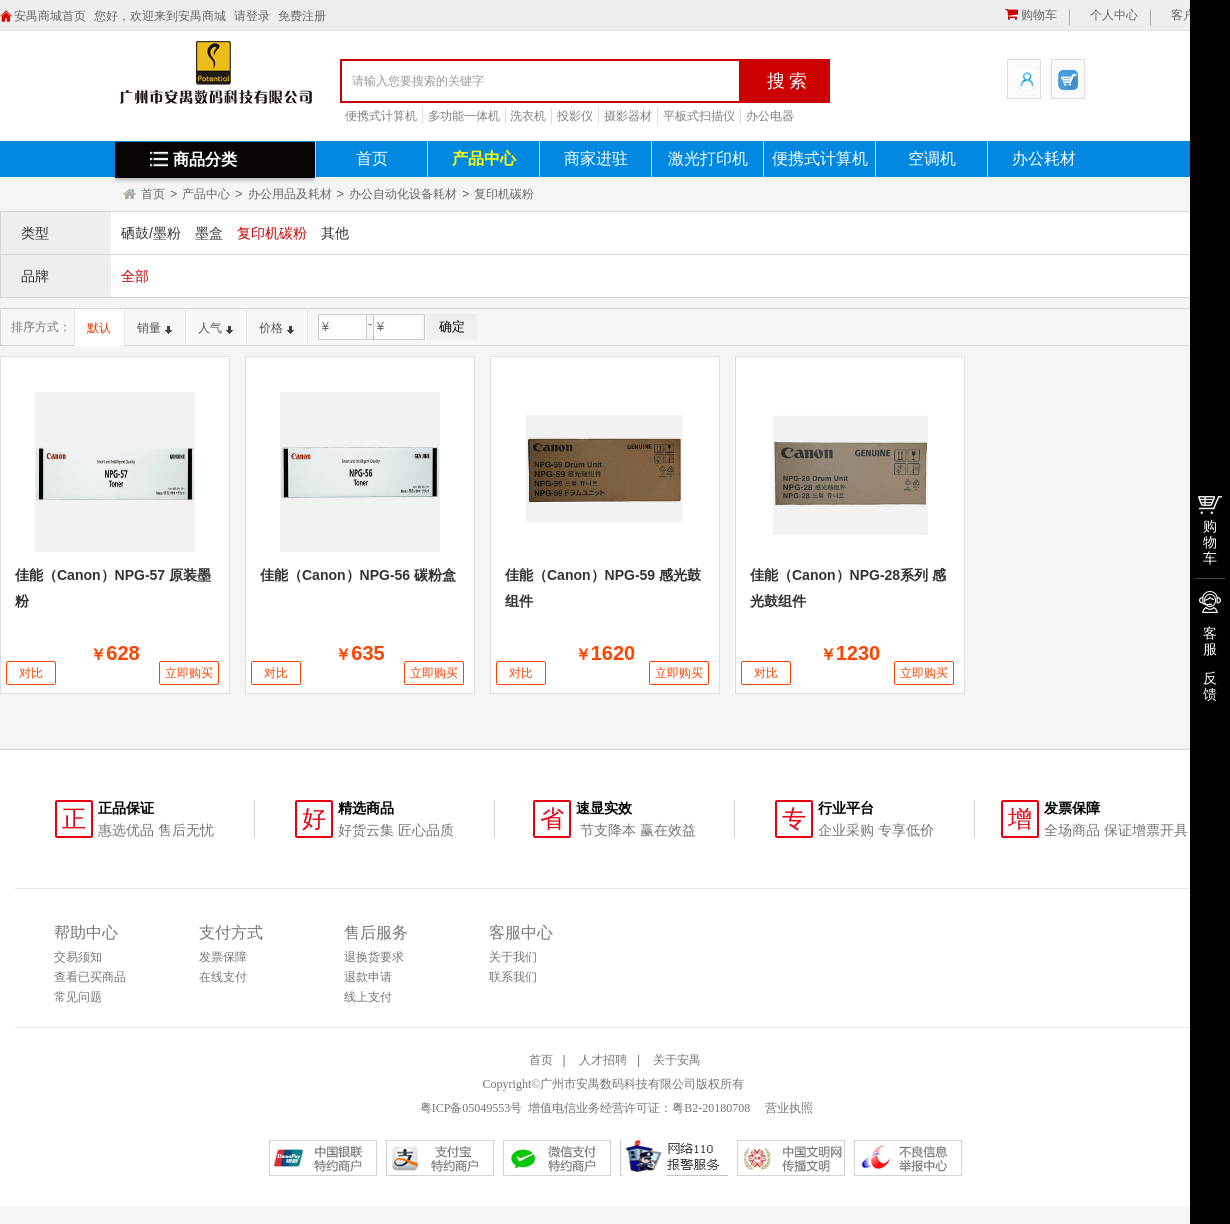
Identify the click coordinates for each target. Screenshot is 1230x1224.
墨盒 (209, 233)
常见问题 (78, 997)
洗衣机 (528, 116)
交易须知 (78, 957)
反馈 (1210, 686)
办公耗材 (1044, 158)
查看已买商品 (90, 977)
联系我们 (513, 977)
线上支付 (368, 997)
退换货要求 (374, 957)
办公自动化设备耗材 (403, 194)
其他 (335, 233)
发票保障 (223, 957)
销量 (154, 328)
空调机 (932, 158)
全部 (135, 276)
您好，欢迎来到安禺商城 (160, 16)
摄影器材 (628, 116)
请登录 (252, 16)
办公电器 (770, 116)
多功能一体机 (464, 116)
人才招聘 (603, 1060)
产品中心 (484, 158)
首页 (372, 158)
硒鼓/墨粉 (151, 233)
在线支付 (223, 977)
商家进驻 (596, 158)
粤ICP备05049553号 (471, 1108)
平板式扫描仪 (699, 116)
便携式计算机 (381, 116)
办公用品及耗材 (290, 194)
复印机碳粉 (504, 194)
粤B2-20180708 (711, 1108)
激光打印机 (708, 158)
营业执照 (787, 1108)
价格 (276, 328)
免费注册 (302, 16)
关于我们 (513, 957)
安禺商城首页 (50, 16)
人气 (215, 328)
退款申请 (368, 977)
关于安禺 (677, 1060)
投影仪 (575, 116)
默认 (99, 328)
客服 (1210, 641)
